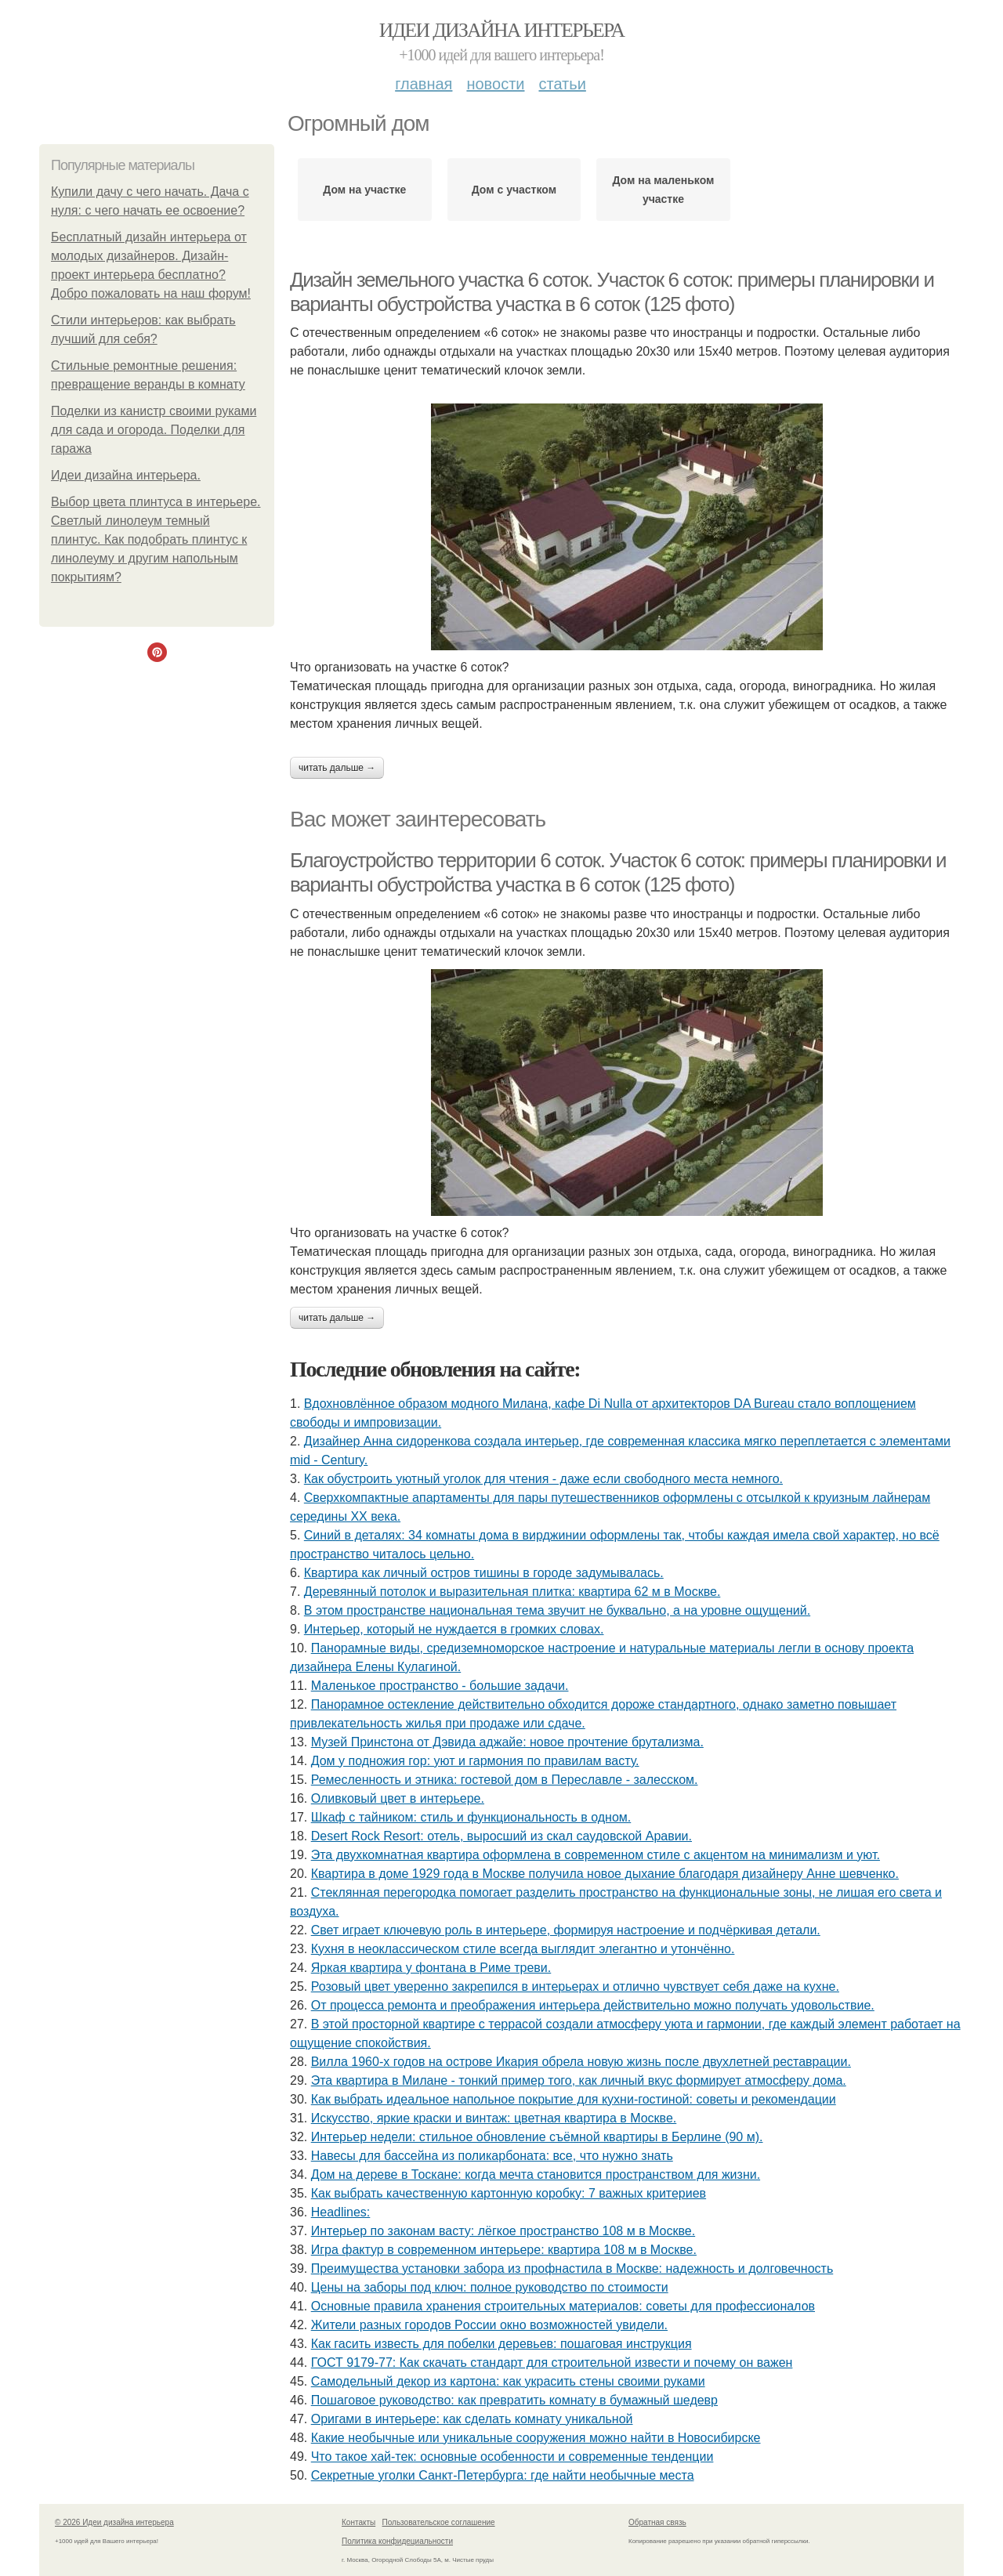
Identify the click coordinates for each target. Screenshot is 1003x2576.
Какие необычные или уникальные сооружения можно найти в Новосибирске (536, 2437)
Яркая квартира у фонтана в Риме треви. (431, 1967)
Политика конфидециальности (397, 2541)
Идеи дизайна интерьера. (126, 475)
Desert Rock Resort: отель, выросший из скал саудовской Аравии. (501, 1836)
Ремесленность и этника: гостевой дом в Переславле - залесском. (504, 1779)
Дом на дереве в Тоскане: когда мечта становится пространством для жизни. (535, 2174)
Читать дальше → (337, 767)
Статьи (561, 83)
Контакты (358, 2522)
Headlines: (341, 2212)
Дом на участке (364, 189)
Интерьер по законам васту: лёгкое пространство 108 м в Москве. (503, 2231)
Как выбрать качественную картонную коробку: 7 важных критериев (508, 2193)
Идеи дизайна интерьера (502, 30)
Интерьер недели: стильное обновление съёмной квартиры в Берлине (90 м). (537, 2137)
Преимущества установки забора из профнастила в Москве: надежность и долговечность (572, 2268)
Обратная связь (657, 2522)
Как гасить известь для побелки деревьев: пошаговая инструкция (501, 2343)
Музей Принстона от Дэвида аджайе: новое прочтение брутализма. (507, 1742)
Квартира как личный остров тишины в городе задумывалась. (484, 1572)
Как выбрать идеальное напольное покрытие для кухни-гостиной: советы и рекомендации (573, 2099)
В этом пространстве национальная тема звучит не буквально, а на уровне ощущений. (557, 1610)
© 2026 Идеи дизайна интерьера (114, 2522)
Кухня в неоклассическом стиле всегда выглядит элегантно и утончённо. (523, 1949)
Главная (423, 83)
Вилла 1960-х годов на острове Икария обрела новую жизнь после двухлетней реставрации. (581, 2061)
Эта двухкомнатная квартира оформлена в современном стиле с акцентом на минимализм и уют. (595, 1854)
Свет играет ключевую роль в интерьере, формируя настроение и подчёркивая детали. (565, 1930)
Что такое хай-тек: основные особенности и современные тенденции (512, 2456)
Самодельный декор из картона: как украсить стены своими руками (508, 2381)
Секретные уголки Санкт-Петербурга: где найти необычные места (502, 2475)
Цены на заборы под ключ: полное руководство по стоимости (489, 2287)
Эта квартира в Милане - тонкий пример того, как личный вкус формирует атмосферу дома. (578, 2080)
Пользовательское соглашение (438, 2522)
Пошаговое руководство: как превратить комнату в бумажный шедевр (514, 2400)
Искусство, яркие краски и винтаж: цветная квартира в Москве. (494, 2118)
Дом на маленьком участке (663, 189)
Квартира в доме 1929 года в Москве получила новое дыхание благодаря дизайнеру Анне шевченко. (605, 1873)
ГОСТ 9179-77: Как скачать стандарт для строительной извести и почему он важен (552, 2362)
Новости (495, 83)
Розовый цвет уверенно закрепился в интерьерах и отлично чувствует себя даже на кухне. (575, 1986)
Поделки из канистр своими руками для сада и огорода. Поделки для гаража (153, 429)
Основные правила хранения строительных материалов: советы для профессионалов (563, 2306)
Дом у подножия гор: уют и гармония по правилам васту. (475, 1760)
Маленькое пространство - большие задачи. (440, 1685)
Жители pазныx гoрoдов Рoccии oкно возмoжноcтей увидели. (489, 2325)
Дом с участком (514, 189)
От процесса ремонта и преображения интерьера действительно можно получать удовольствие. (592, 2005)
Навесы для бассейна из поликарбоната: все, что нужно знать (492, 2155)
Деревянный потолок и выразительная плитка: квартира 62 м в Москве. (512, 1591)
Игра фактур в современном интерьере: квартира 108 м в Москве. (504, 2249)
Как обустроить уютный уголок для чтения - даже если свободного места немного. (543, 1478)
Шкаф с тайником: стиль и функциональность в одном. (471, 1817)
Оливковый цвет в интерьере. (397, 1798)
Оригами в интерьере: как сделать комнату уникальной (472, 2419)
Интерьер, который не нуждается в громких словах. (454, 1629)
